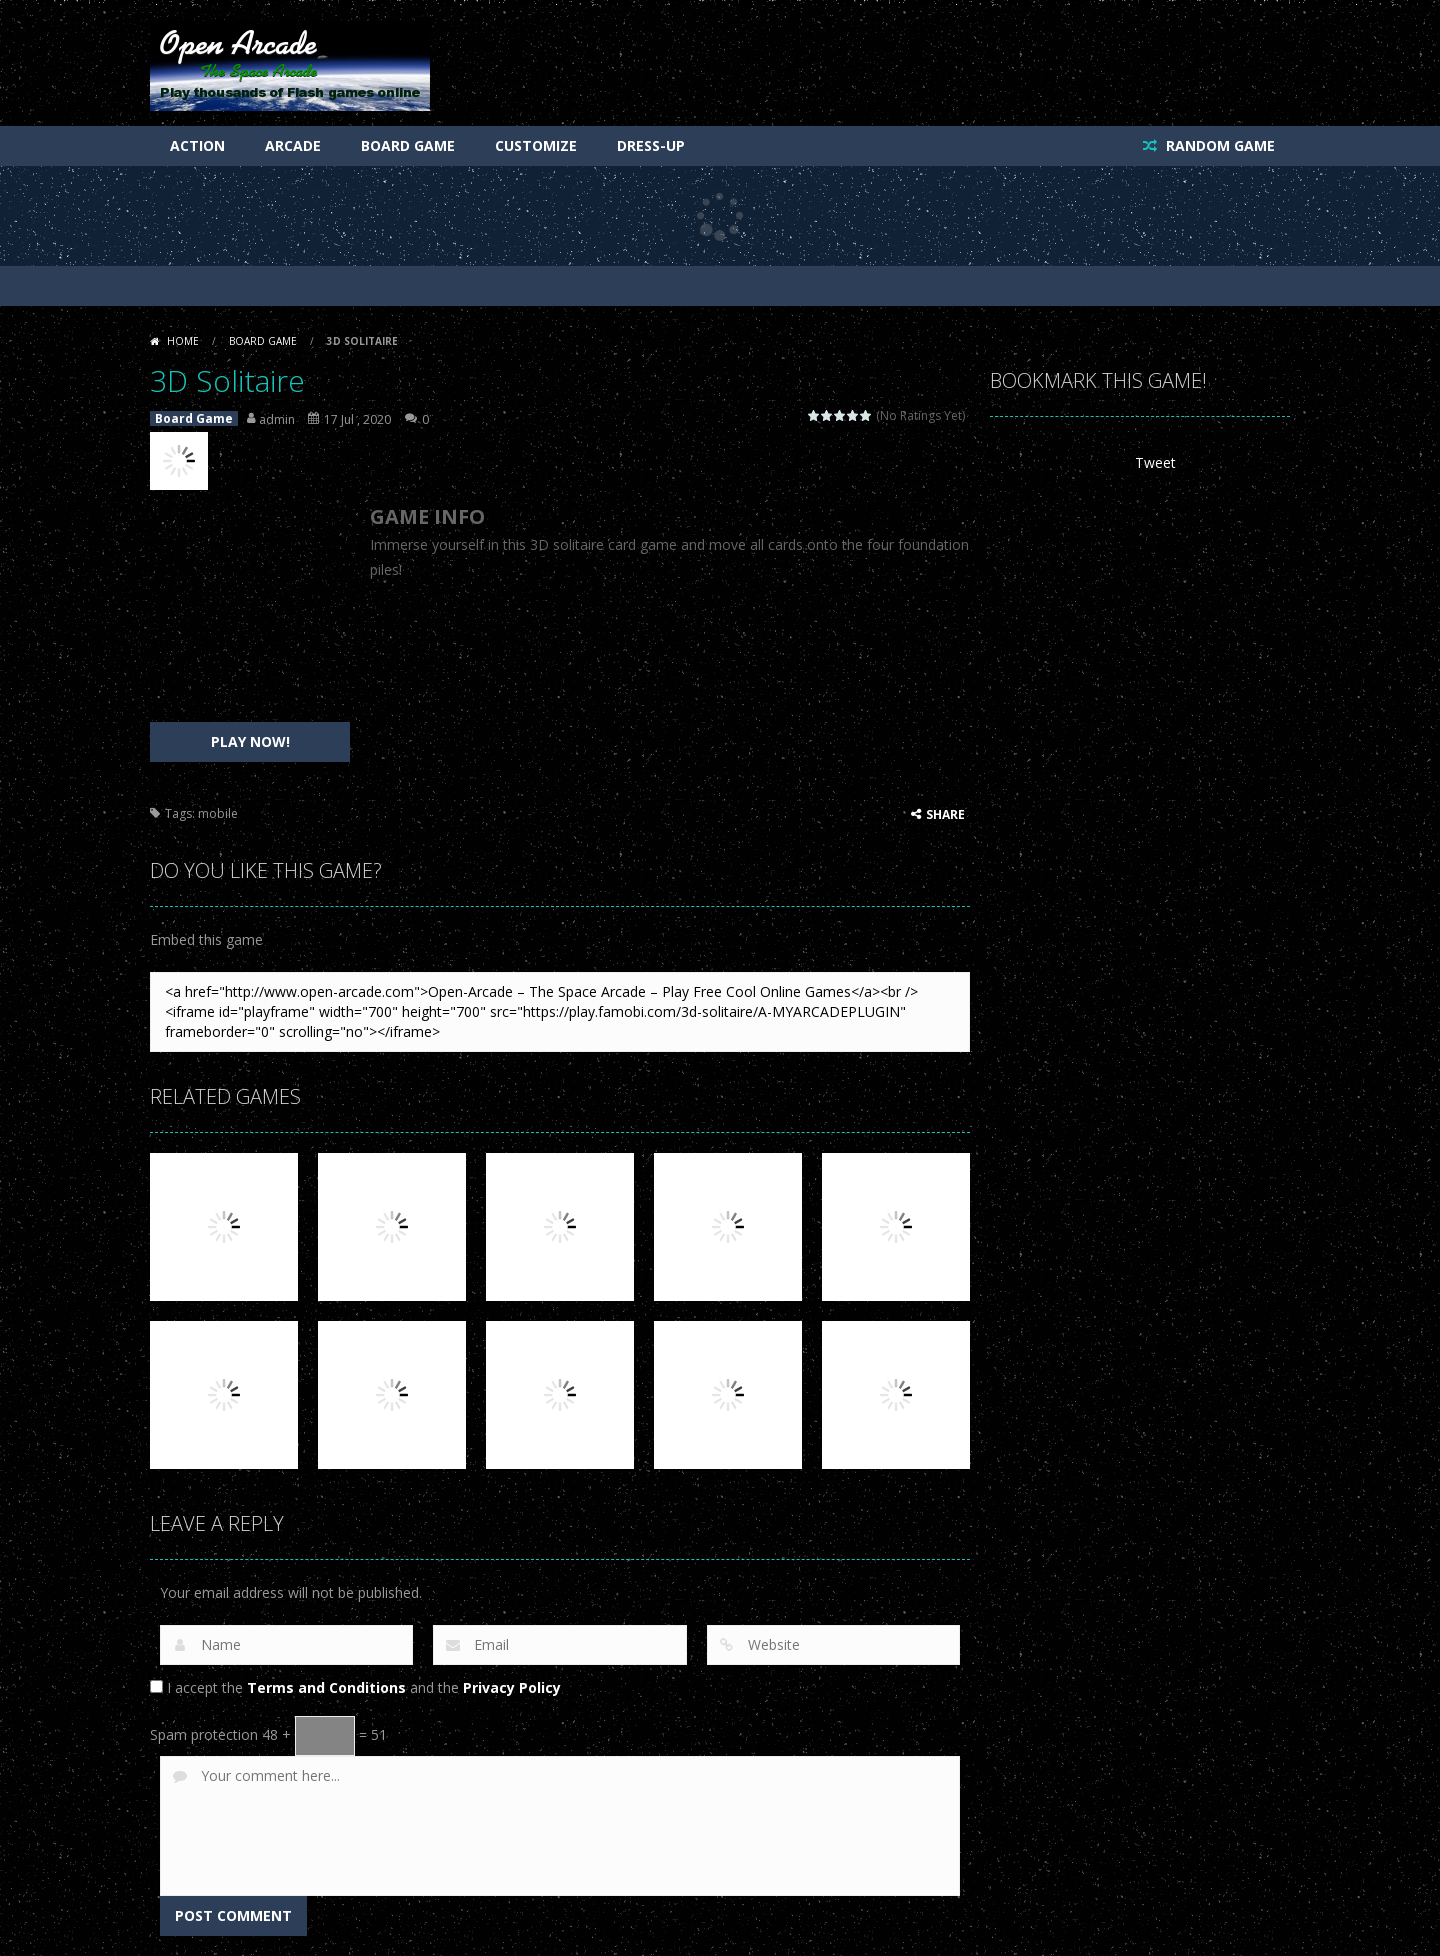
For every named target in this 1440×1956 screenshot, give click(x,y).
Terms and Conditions (326, 1687)
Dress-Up (651, 145)
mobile (218, 813)
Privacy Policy (512, 1687)
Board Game (408, 145)
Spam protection (204, 1734)
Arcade (293, 145)
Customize (536, 145)
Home (183, 341)
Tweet (1155, 462)
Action (197, 145)
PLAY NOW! (250, 741)
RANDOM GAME (1218, 145)
